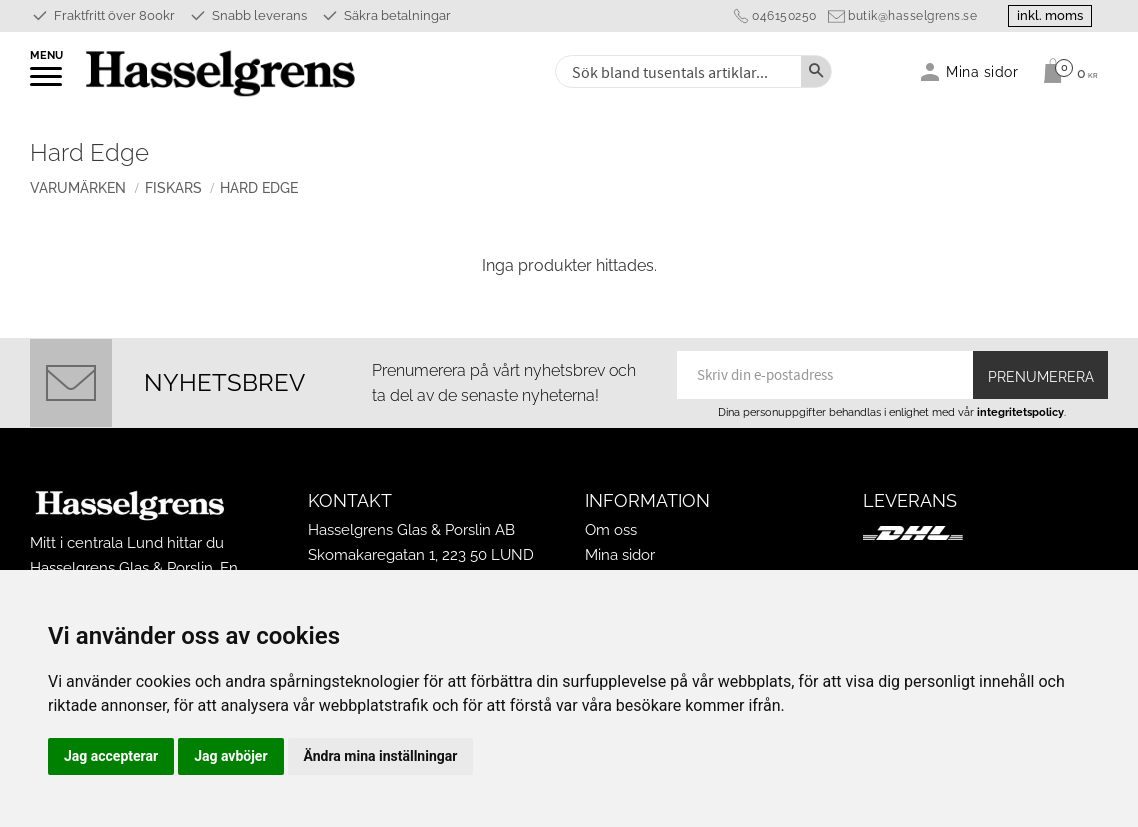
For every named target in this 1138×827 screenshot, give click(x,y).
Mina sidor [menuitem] (982, 71)
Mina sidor (620, 555)
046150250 (784, 16)
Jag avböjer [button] (230, 756)
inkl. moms (1050, 15)
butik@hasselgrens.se (912, 16)
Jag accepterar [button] (111, 756)
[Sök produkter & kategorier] (676, 71)
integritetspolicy (1020, 412)
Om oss (611, 530)
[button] (47, 83)
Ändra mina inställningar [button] (381, 756)
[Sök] (816, 71)
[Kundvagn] (1065, 71)
